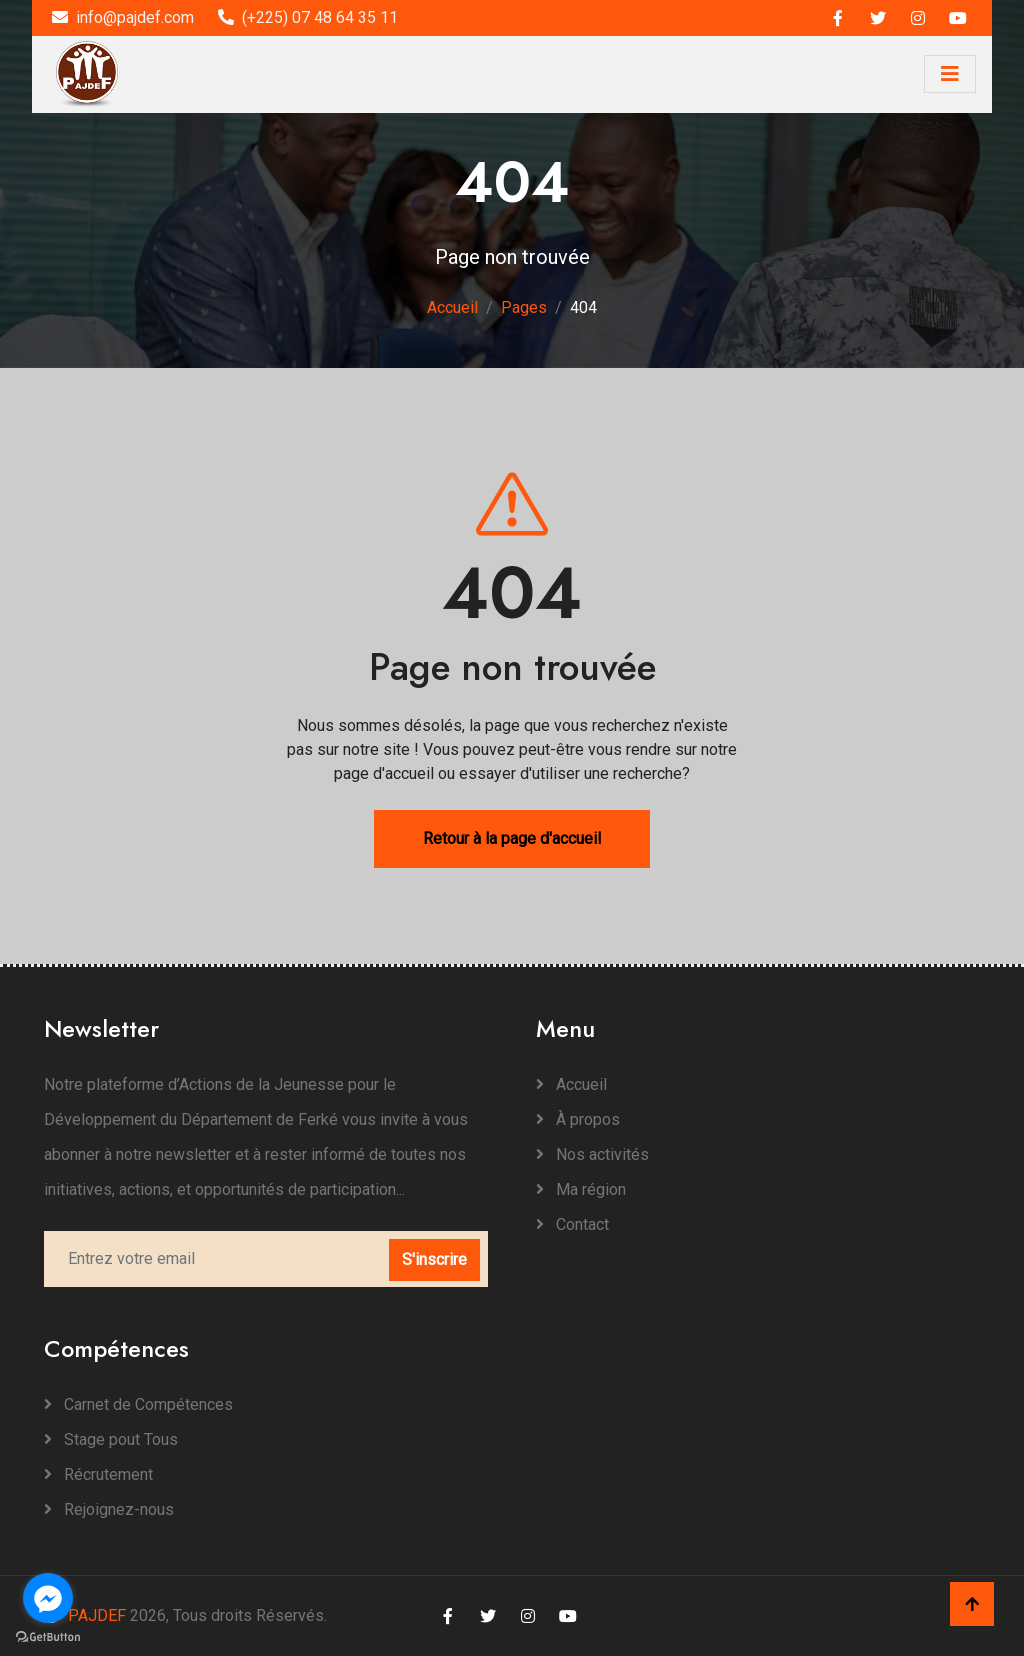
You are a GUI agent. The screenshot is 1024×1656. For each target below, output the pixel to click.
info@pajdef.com (123, 17)
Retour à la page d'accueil (512, 838)
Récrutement (98, 1474)
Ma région (581, 1189)
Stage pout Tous (111, 1439)
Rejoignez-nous (109, 1509)
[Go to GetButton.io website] (48, 1636)
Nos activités (592, 1154)
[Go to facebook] (48, 1598)
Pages (524, 307)
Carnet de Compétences (138, 1404)
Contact (572, 1224)
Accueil (452, 307)
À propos (578, 1119)
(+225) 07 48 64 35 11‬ (308, 17)
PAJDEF (85, 1615)
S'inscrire (434, 1259)
